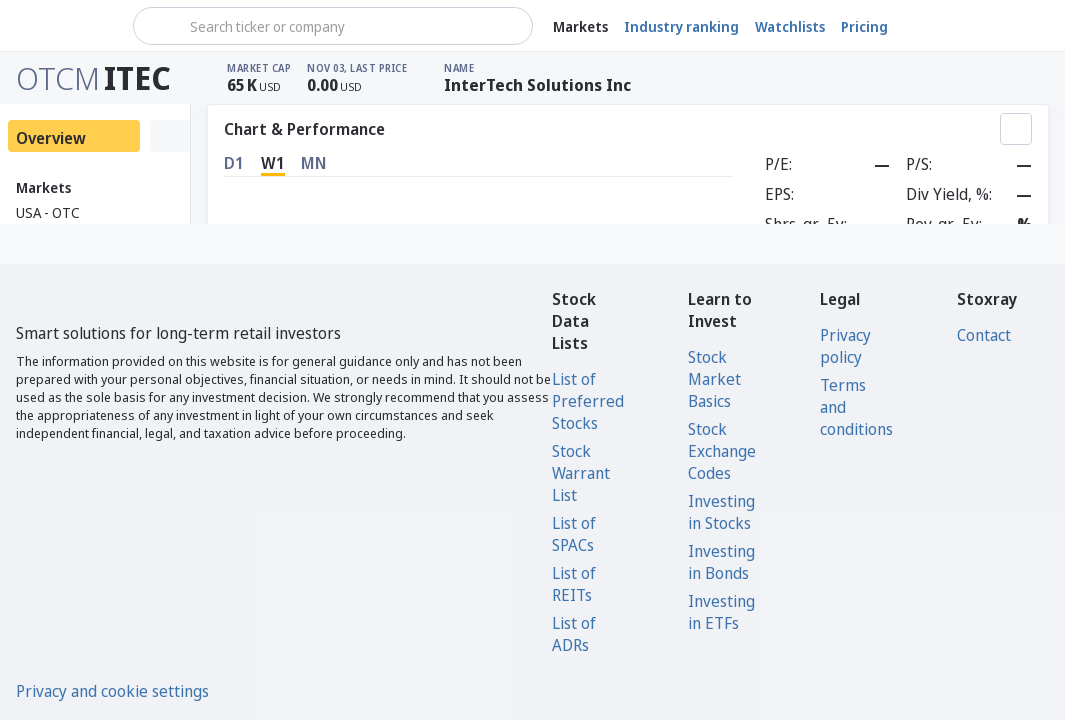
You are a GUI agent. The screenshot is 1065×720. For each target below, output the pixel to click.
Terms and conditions (856, 407)
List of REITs (574, 584)
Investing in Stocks (721, 512)
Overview (51, 138)
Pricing (864, 26)
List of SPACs (574, 534)
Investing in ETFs (721, 612)
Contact (984, 335)
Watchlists (790, 26)
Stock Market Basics (714, 379)
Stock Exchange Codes (722, 451)
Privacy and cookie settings (112, 691)
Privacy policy (845, 346)
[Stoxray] (64, 26)
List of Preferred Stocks (588, 401)
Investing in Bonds (721, 562)
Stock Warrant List (581, 473)
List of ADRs (574, 634)
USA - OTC (48, 212)
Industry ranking (681, 26)
